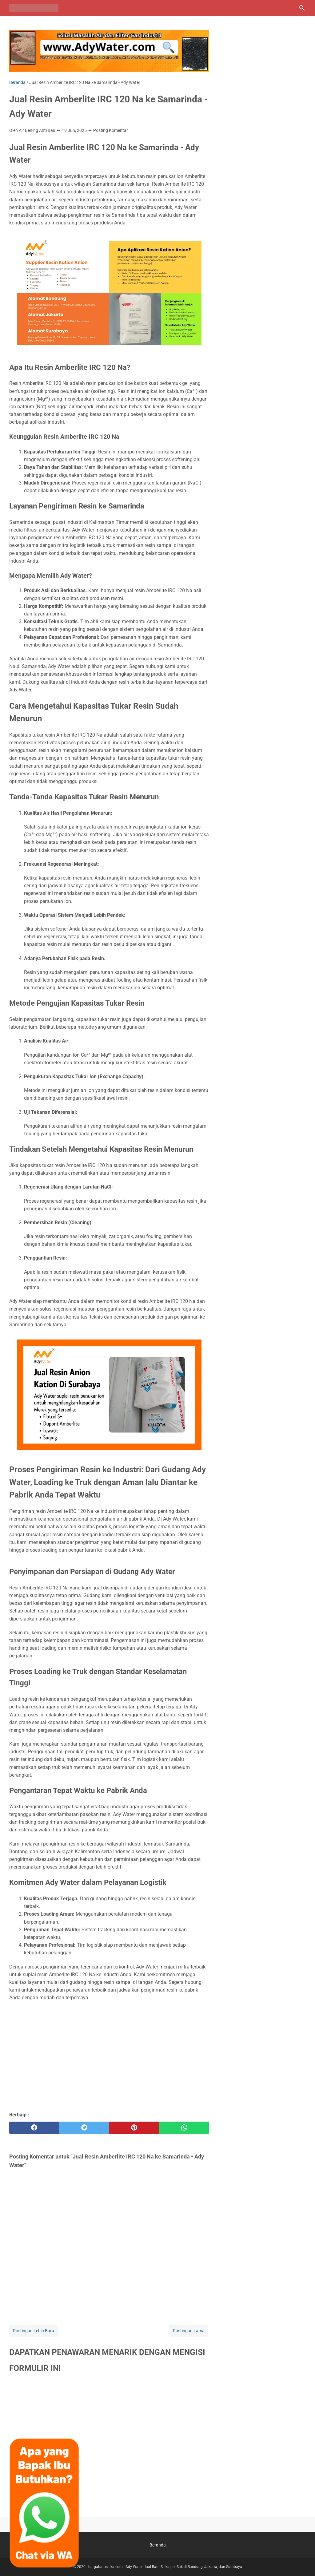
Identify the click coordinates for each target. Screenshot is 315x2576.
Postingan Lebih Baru (33, 2330)
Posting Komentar (110, 130)
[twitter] (84, 2128)
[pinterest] (134, 2128)
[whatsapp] (184, 2128)
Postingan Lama (189, 2330)
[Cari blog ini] (302, 8)
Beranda (158, 2544)
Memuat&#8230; (109, 2443)
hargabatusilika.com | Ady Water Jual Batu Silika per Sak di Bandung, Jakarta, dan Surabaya (165, 2567)
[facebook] (34, 2128)
